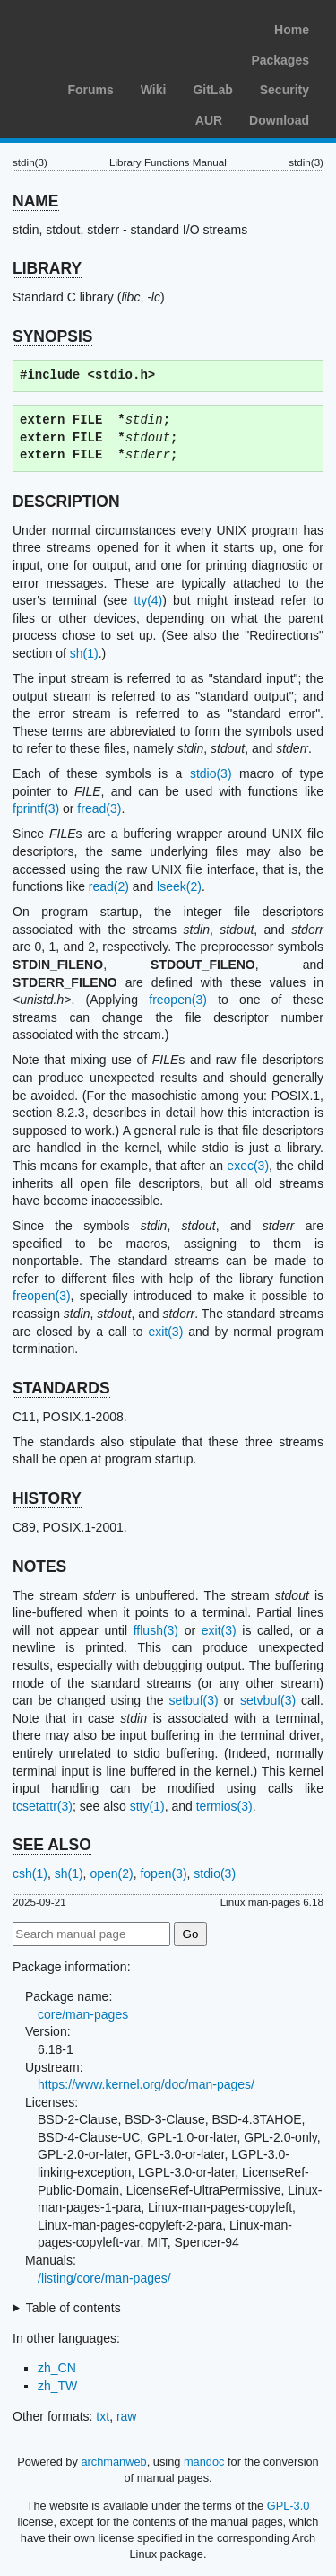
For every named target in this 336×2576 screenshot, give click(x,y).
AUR (208, 120)
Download (279, 120)
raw (126, 2416)
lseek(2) (179, 886)
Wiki (154, 90)
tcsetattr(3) (43, 1806)
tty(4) (148, 600)
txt (102, 2416)
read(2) (109, 886)
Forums (90, 90)
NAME (36, 201)
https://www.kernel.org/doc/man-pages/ (146, 2084)
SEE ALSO (52, 1845)
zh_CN (57, 2368)
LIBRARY (47, 268)
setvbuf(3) (268, 1700)
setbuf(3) (193, 1700)
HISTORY (47, 1498)
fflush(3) (156, 1630)
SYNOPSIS (52, 336)
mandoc (204, 2461)
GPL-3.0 (288, 2505)
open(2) (111, 1873)
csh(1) (30, 1873)
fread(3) (99, 808)
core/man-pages (83, 2014)
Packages (280, 60)
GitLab (212, 90)
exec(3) (248, 1165)
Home (291, 29)
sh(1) (84, 653)
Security (284, 90)
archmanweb (113, 2461)
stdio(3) (211, 773)
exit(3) (165, 1331)
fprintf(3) (36, 808)
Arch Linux (98, 27)
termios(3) (224, 1806)
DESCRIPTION (66, 502)
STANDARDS (61, 1388)
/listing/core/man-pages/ (104, 2278)
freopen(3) (178, 999)
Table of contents (73, 2308)
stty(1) (147, 1806)
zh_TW (57, 2386)
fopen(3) (163, 1873)
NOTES (39, 1567)
